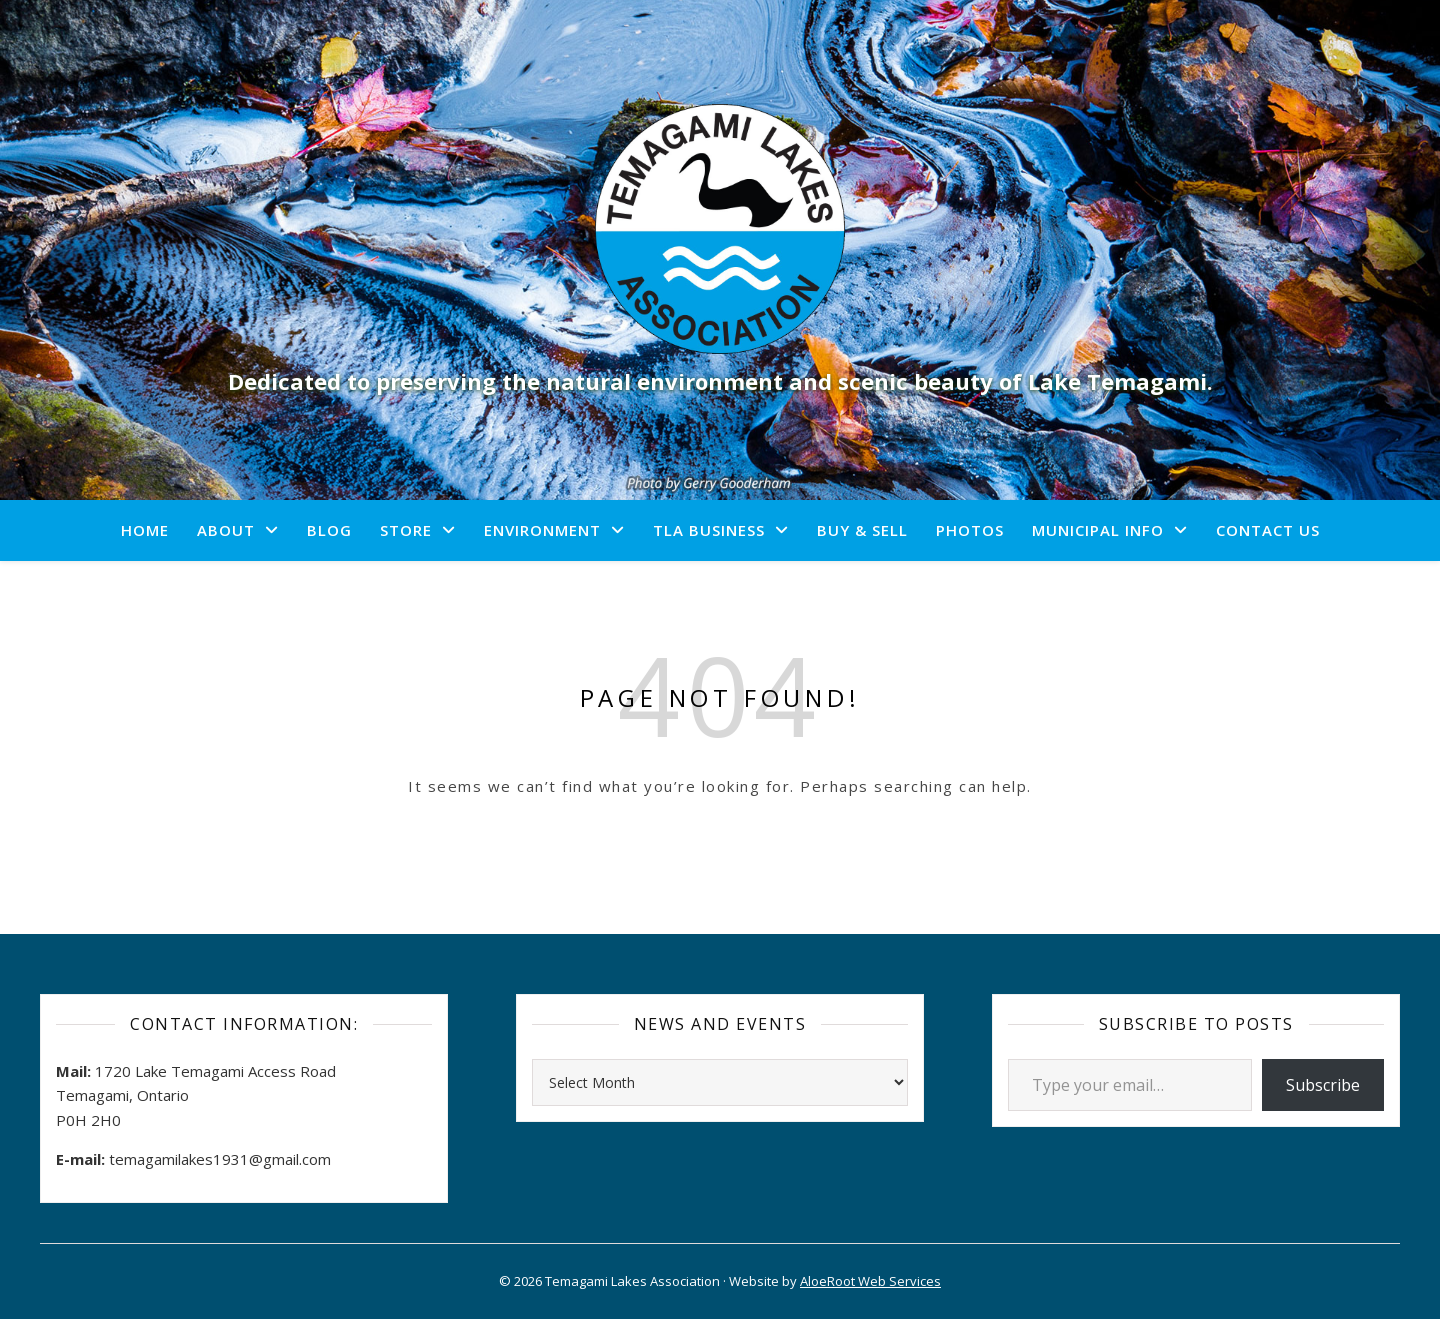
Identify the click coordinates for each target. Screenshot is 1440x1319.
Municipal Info (1098, 530)
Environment (542, 530)
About (226, 530)
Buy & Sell (862, 530)
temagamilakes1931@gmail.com (220, 1159)
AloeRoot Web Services (870, 1281)
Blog (329, 530)
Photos (970, 530)
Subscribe (1323, 1085)
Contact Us (1268, 530)
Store (406, 530)
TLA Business (709, 530)
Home (145, 530)
